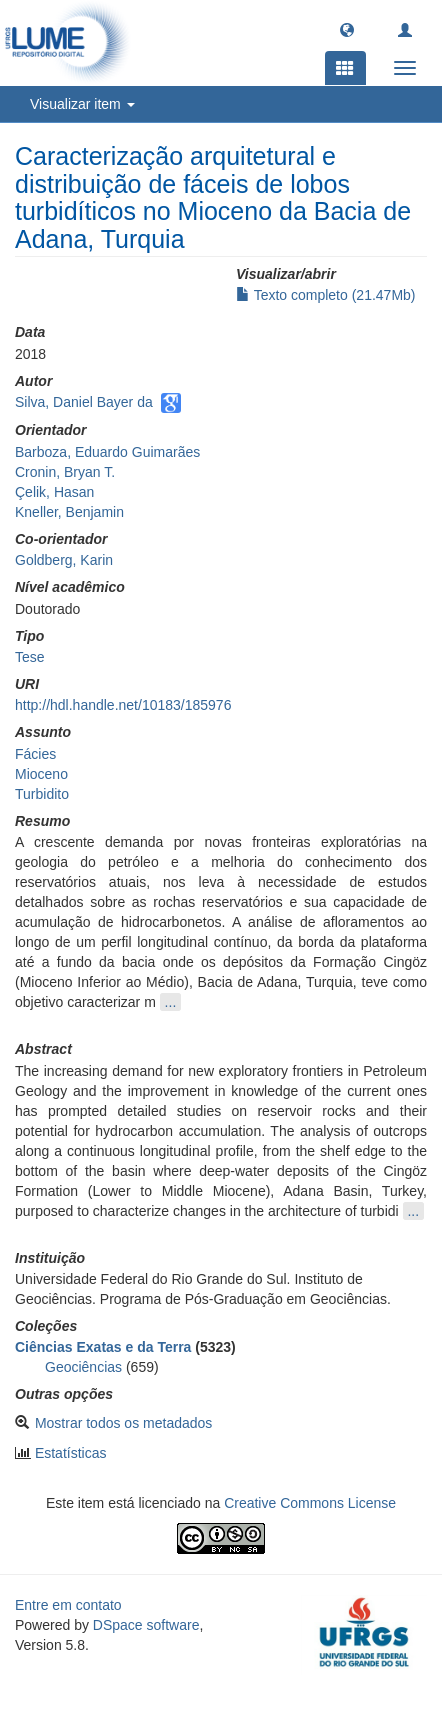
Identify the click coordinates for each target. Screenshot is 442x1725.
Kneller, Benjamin (69, 512)
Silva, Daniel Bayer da (84, 402)
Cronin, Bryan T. (65, 472)
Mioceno (41, 774)
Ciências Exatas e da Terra (103, 1347)
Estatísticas (71, 1453)
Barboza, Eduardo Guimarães (107, 452)
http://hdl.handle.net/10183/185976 (123, 705)
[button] (347, 29)
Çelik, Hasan (54, 492)
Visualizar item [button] (82, 104)
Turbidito (42, 794)
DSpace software (146, 1625)
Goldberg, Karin (64, 560)
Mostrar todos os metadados (123, 1423)
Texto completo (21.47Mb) (326, 295)
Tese (30, 657)
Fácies (35, 754)
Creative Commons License (310, 1503)
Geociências (83, 1367)
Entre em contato (68, 1605)
